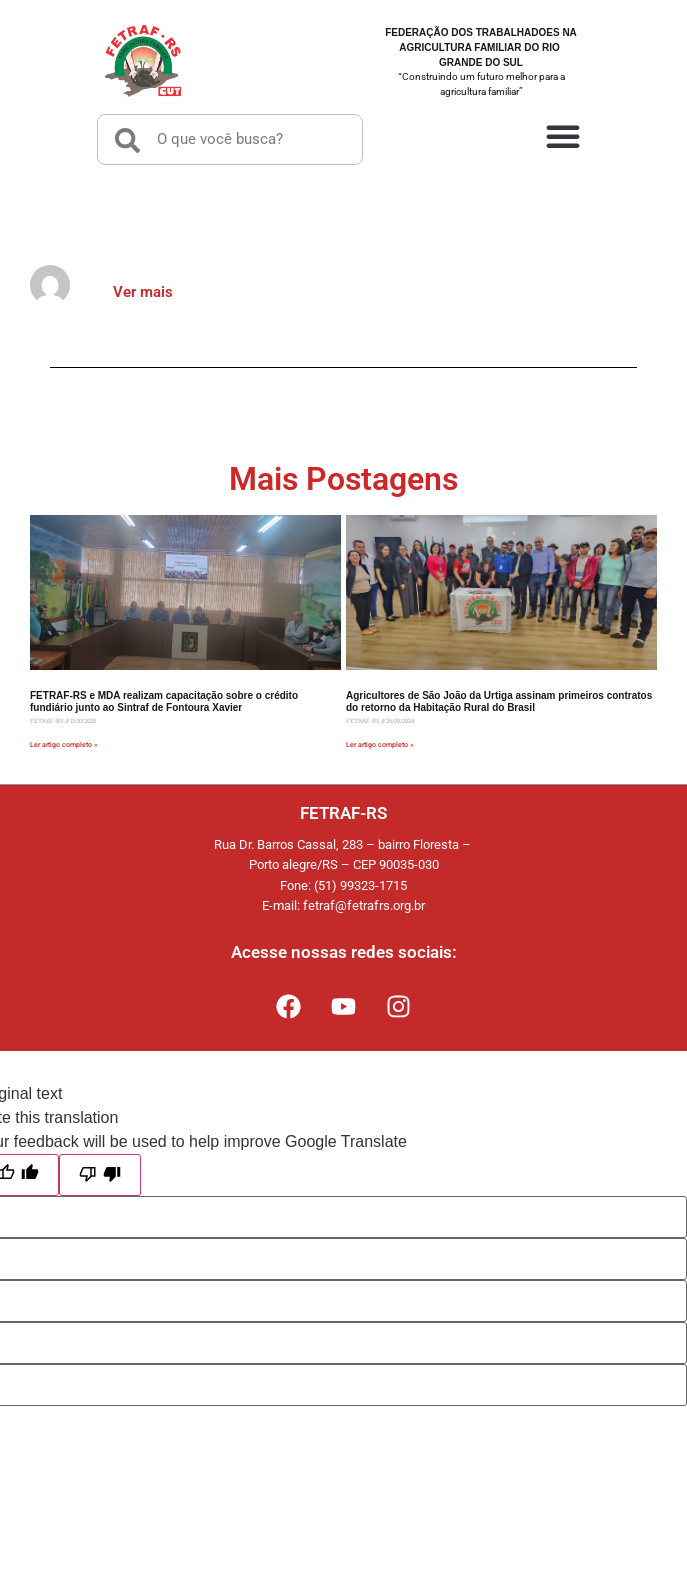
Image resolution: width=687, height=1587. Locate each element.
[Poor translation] (100, 1175)
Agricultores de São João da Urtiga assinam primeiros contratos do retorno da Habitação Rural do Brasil (499, 701)
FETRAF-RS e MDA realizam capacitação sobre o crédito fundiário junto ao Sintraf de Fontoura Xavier (164, 701)
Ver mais (143, 292)
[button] (563, 135)
